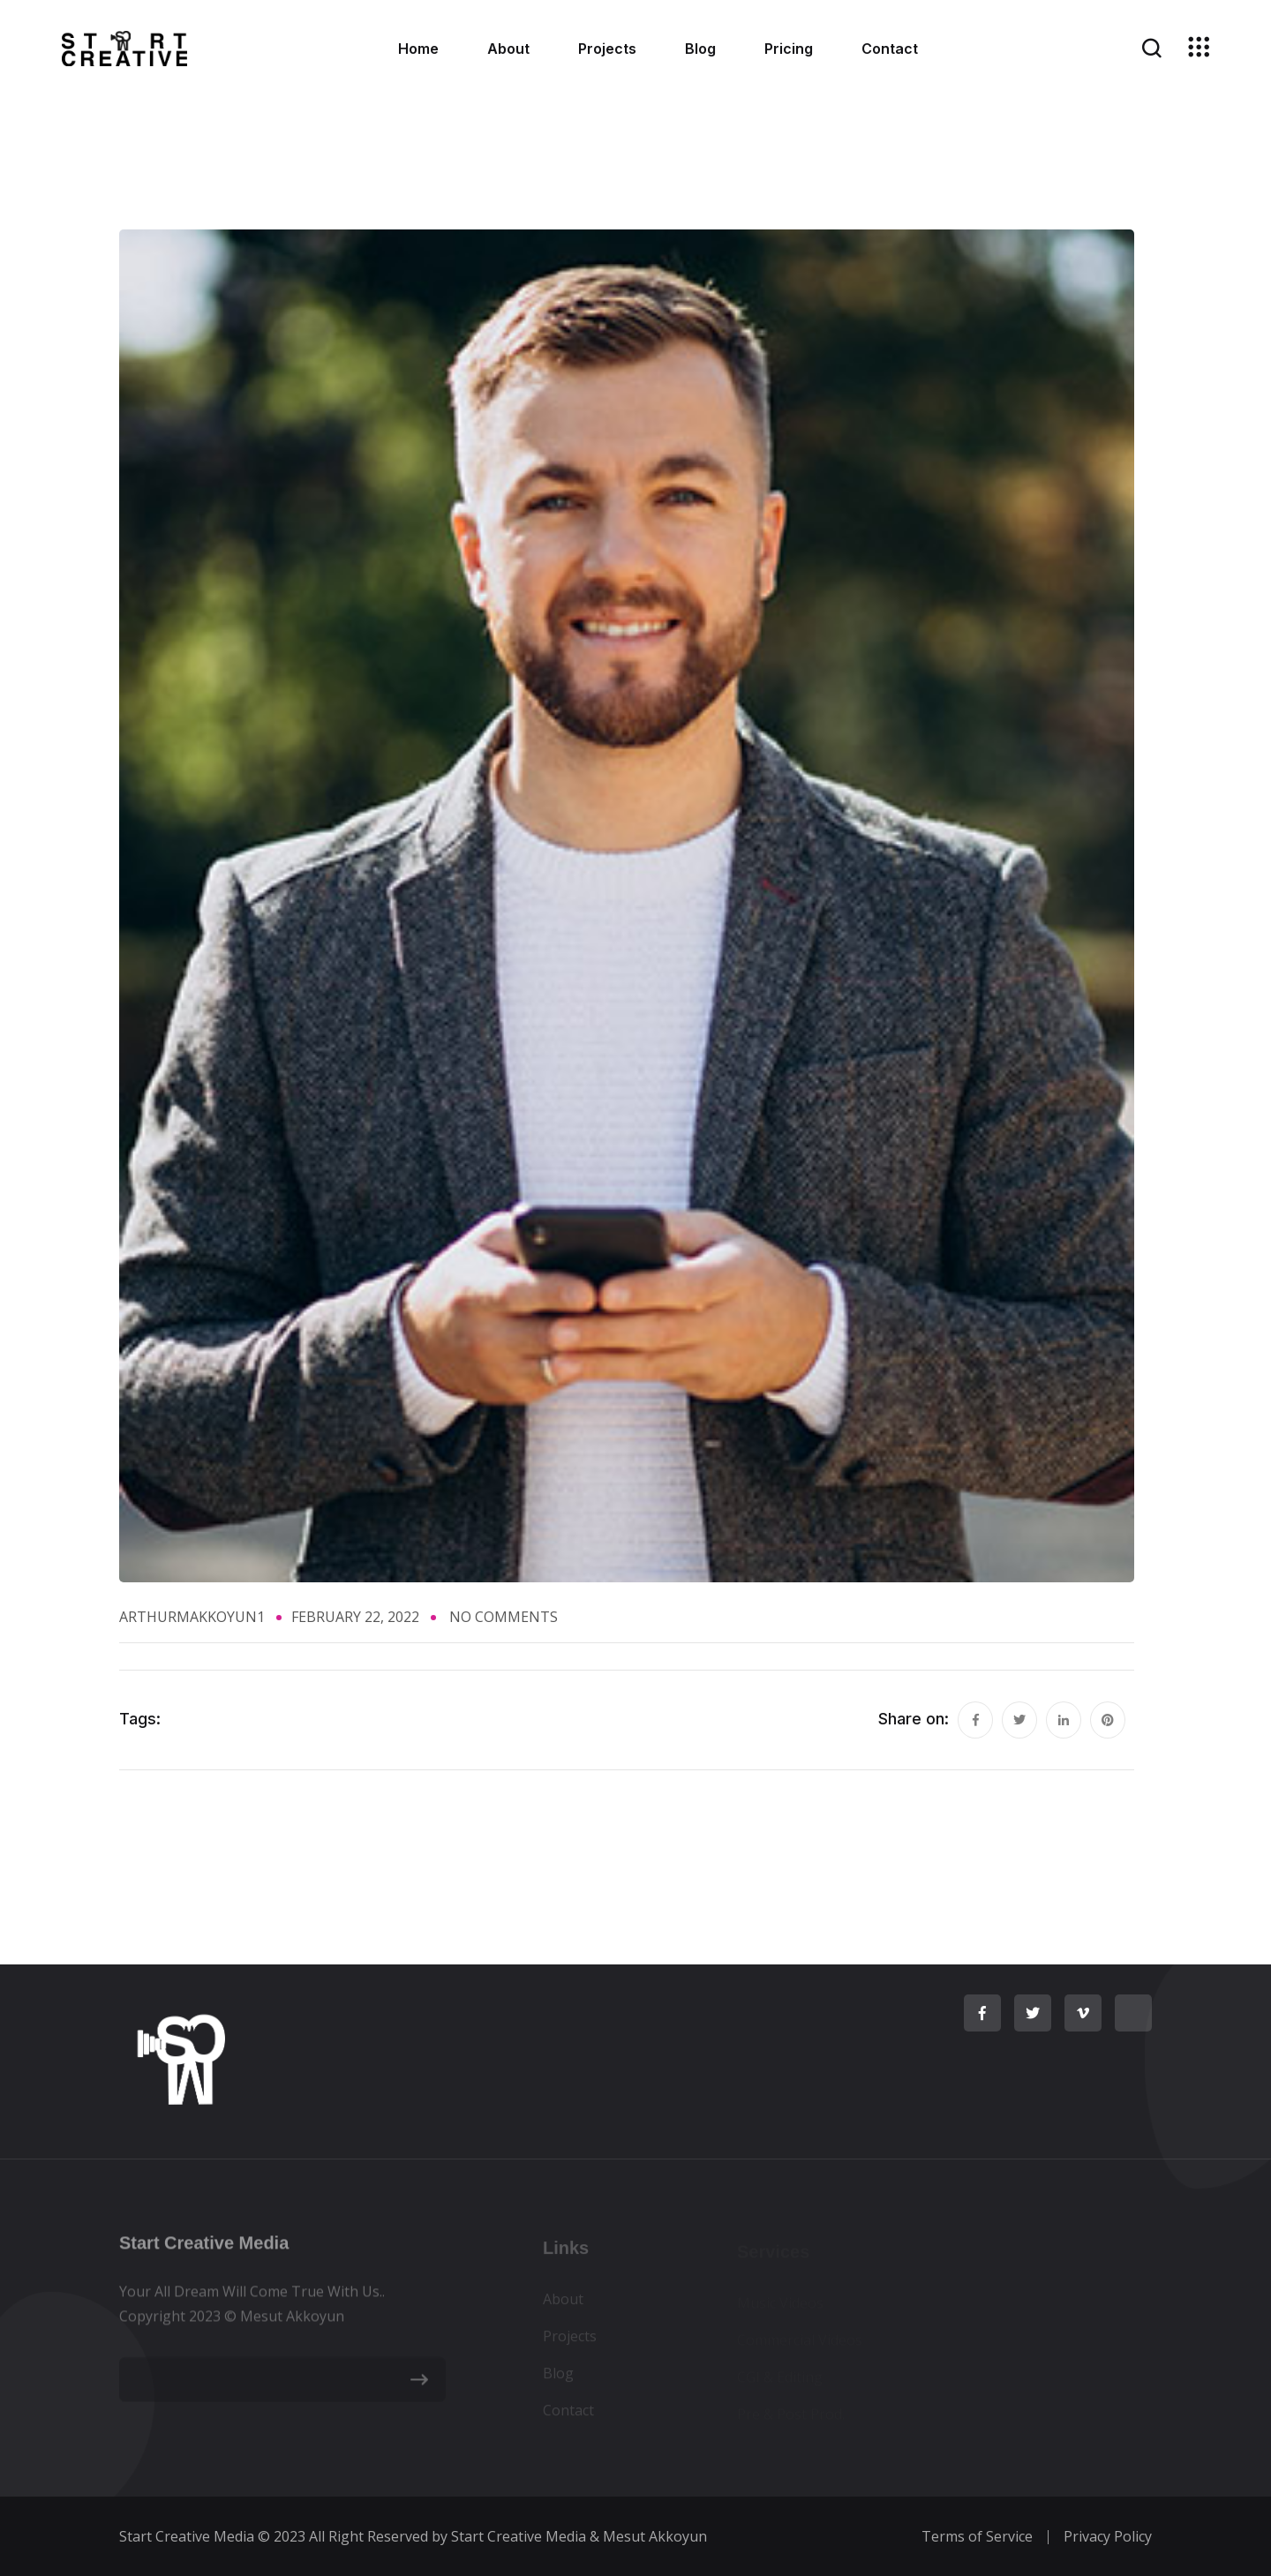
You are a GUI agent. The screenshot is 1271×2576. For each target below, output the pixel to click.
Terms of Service (977, 2536)
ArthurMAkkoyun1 (192, 1616)
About (508, 48)
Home (418, 48)
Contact (889, 48)
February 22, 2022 (355, 1616)
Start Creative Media (186, 2536)
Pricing (788, 48)
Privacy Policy (1108, 2536)
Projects (607, 48)
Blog (700, 48)
